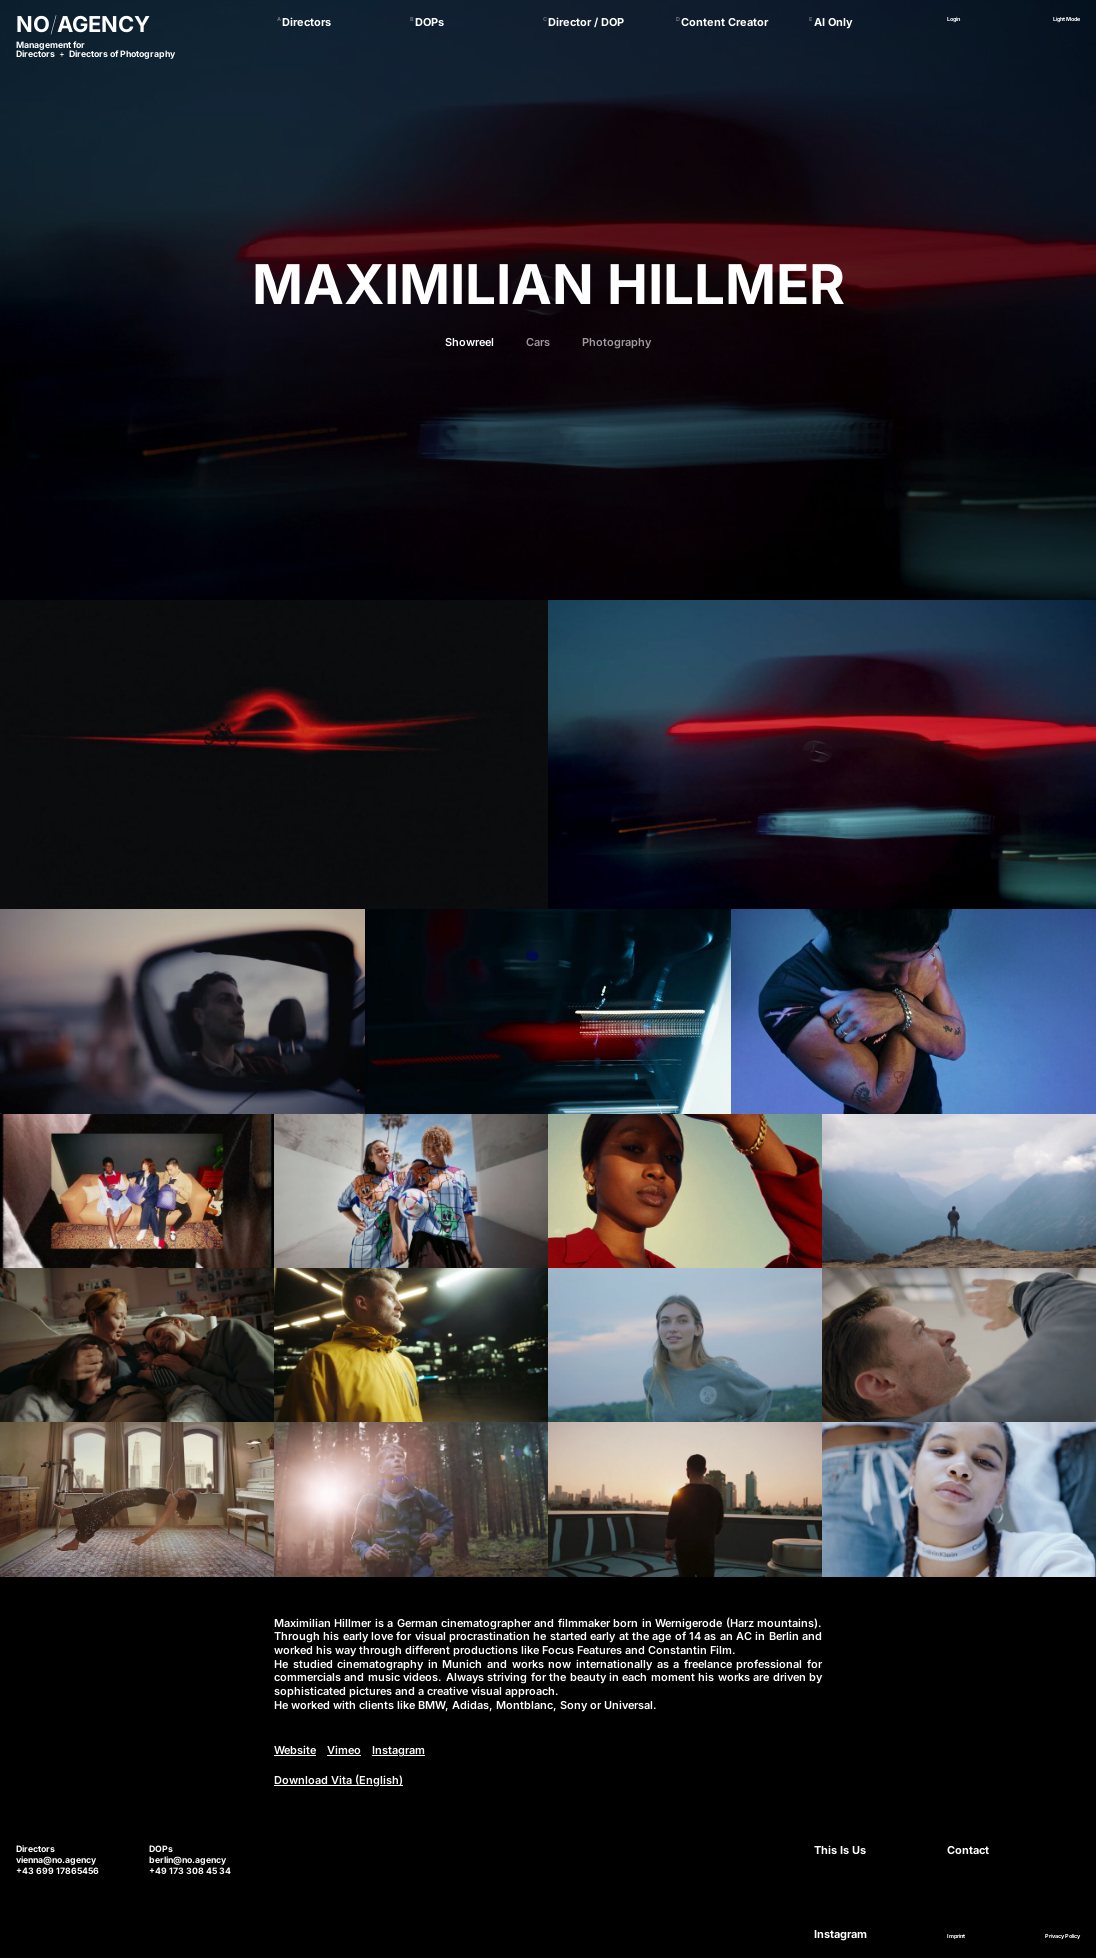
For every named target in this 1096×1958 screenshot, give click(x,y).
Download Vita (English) (338, 1780)
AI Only (833, 22)
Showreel (469, 342)
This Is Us (840, 1850)
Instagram (398, 1750)
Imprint (956, 1936)
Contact (968, 1850)
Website (295, 1750)
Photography (616, 342)
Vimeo (344, 1750)
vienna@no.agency (56, 1860)
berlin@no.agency (187, 1860)
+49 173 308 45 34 (190, 1871)
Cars (538, 342)
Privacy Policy (1062, 1936)
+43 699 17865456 (57, 1871)
